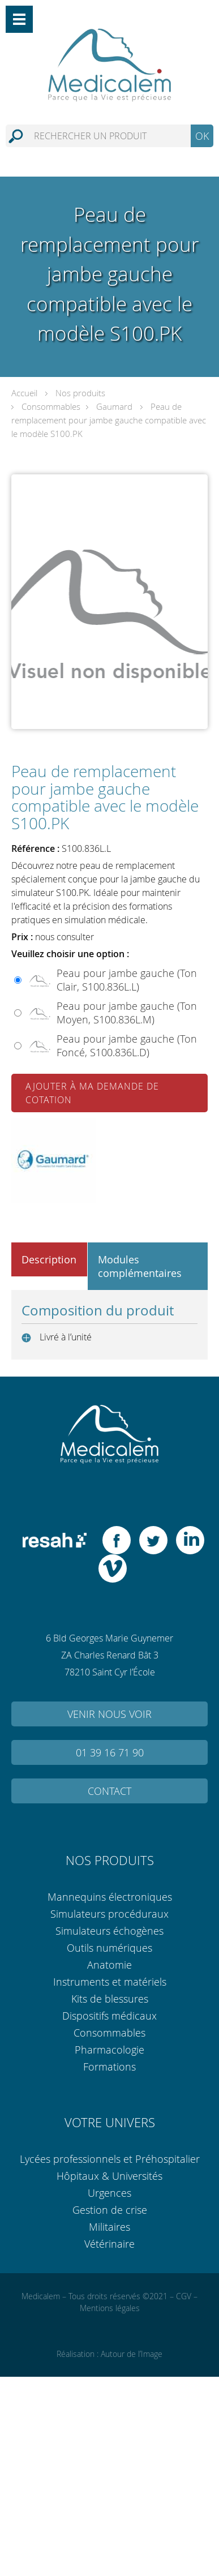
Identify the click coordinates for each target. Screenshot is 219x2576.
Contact (109, 1791)
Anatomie (109, 1964)
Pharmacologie (109, 2049)
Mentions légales (110, 2308)
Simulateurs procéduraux (109, 1914)
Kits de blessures (109, 1998)
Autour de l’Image (131, 2353)
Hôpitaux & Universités (109, 2176)
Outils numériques (109, 1947)
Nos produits (80, 392)
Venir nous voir (109, 1714)
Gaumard (114, 406)
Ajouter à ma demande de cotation (92, 1093)
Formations (109, 2066)
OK (202, 136)
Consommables (51, 406)
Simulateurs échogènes (109, 1931)
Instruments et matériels (109, 1981)
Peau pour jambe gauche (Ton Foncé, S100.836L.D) (127, 1045)
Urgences (109, 2193)
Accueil (24, 392)
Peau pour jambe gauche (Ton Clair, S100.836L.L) (127, 979)
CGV (183, 2296)
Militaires (109, 2227)
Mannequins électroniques (110, 1897)
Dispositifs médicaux (109, 2015)
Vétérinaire (109, 2244)
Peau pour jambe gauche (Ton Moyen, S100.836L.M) (127, 1012)
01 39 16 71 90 (110, 1752)
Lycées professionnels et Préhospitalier (110, 2159)
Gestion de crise (109, 2210)
